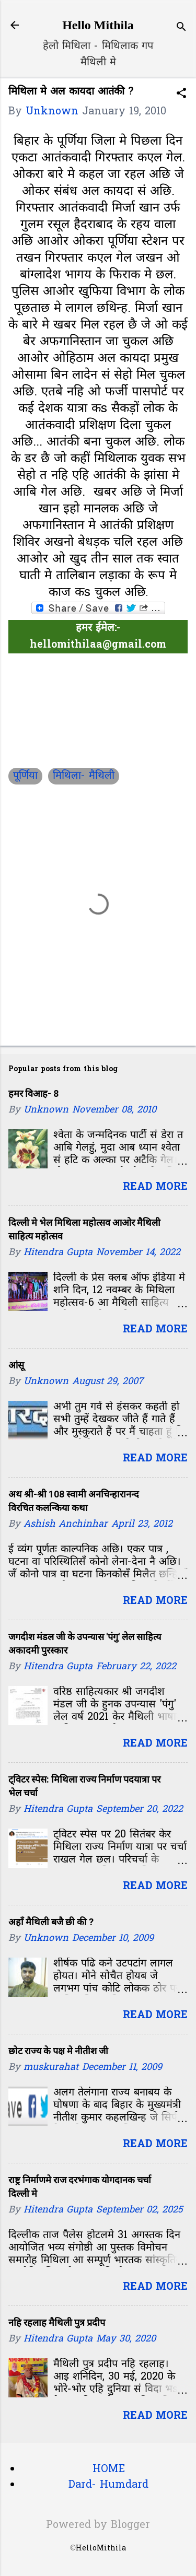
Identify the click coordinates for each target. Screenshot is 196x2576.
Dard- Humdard (108, 2485)
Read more (155, 1187)
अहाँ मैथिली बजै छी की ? (51, 1921)
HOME (109, 2469)
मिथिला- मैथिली (83, 776)
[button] (181, 95)
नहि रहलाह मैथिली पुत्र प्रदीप (56, 2322)
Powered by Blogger (98, 2525)
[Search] (181, 28)
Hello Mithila (98, 25)
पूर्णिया (25, 776)
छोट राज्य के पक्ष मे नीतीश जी (58, 2050)
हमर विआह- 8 (33, 1093)
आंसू (16, 1365)
